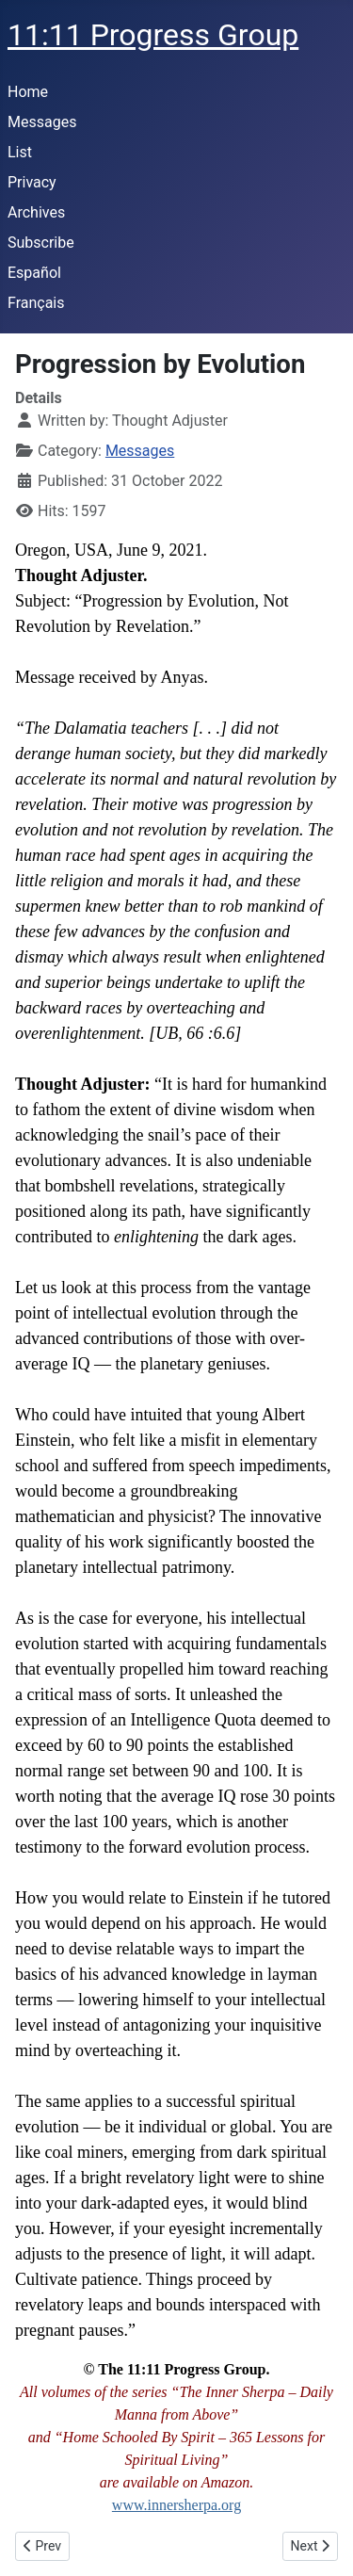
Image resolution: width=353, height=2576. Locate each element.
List (20, 152)
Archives (36, 212)
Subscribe (41, 242)
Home (28, 92)
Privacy (32, 182)
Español (34, 273)
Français (36, 303)
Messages (42, 122)
